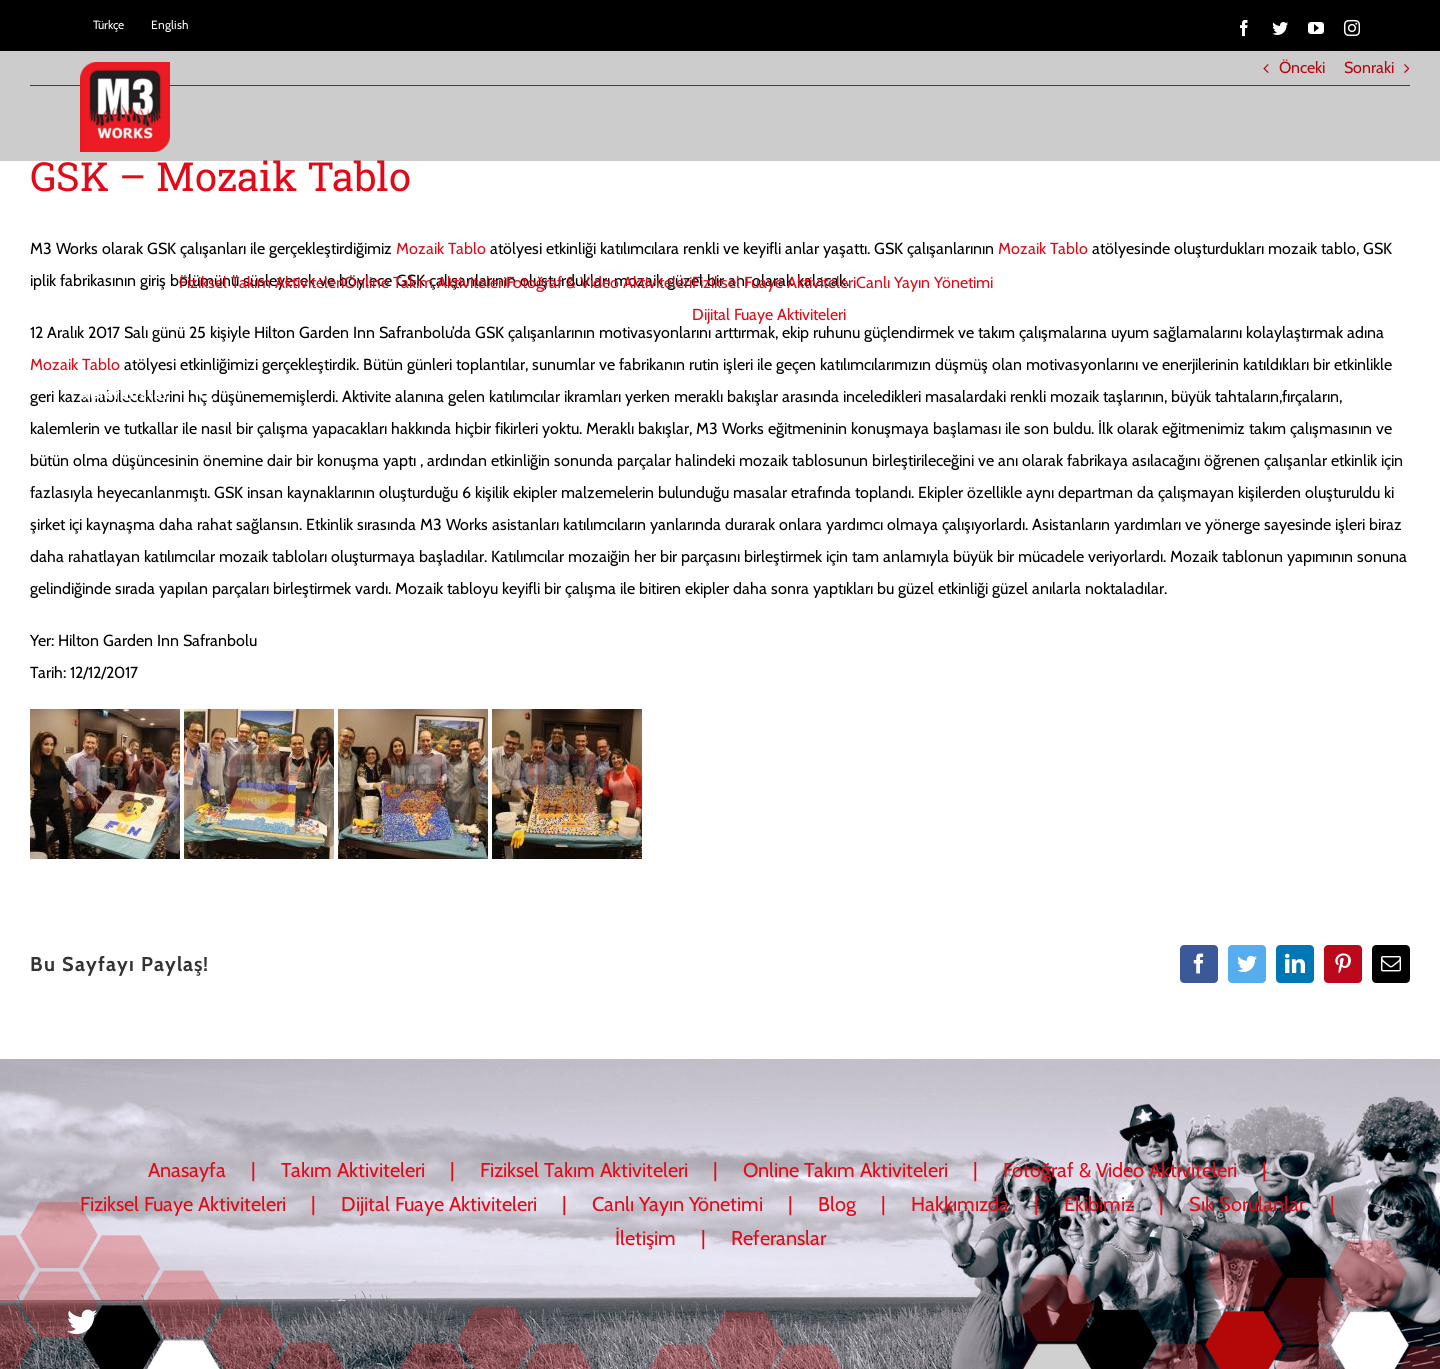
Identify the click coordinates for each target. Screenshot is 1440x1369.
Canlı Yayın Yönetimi (677, 1204)
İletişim (645, 1238)
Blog (837, 1204)
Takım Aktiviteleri (353, 1170)
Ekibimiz (1099, 1204)
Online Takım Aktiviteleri (845, 1170)
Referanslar (778, 1238)
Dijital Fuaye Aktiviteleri (439, 1204)
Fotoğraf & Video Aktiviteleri (1120, 1170)
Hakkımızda (960, 1204)
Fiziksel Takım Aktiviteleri (584, 1170)
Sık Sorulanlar (1247, 1204)
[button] (206, 393)
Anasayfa (187, 1170)
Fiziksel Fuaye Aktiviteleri (183, 1204)
